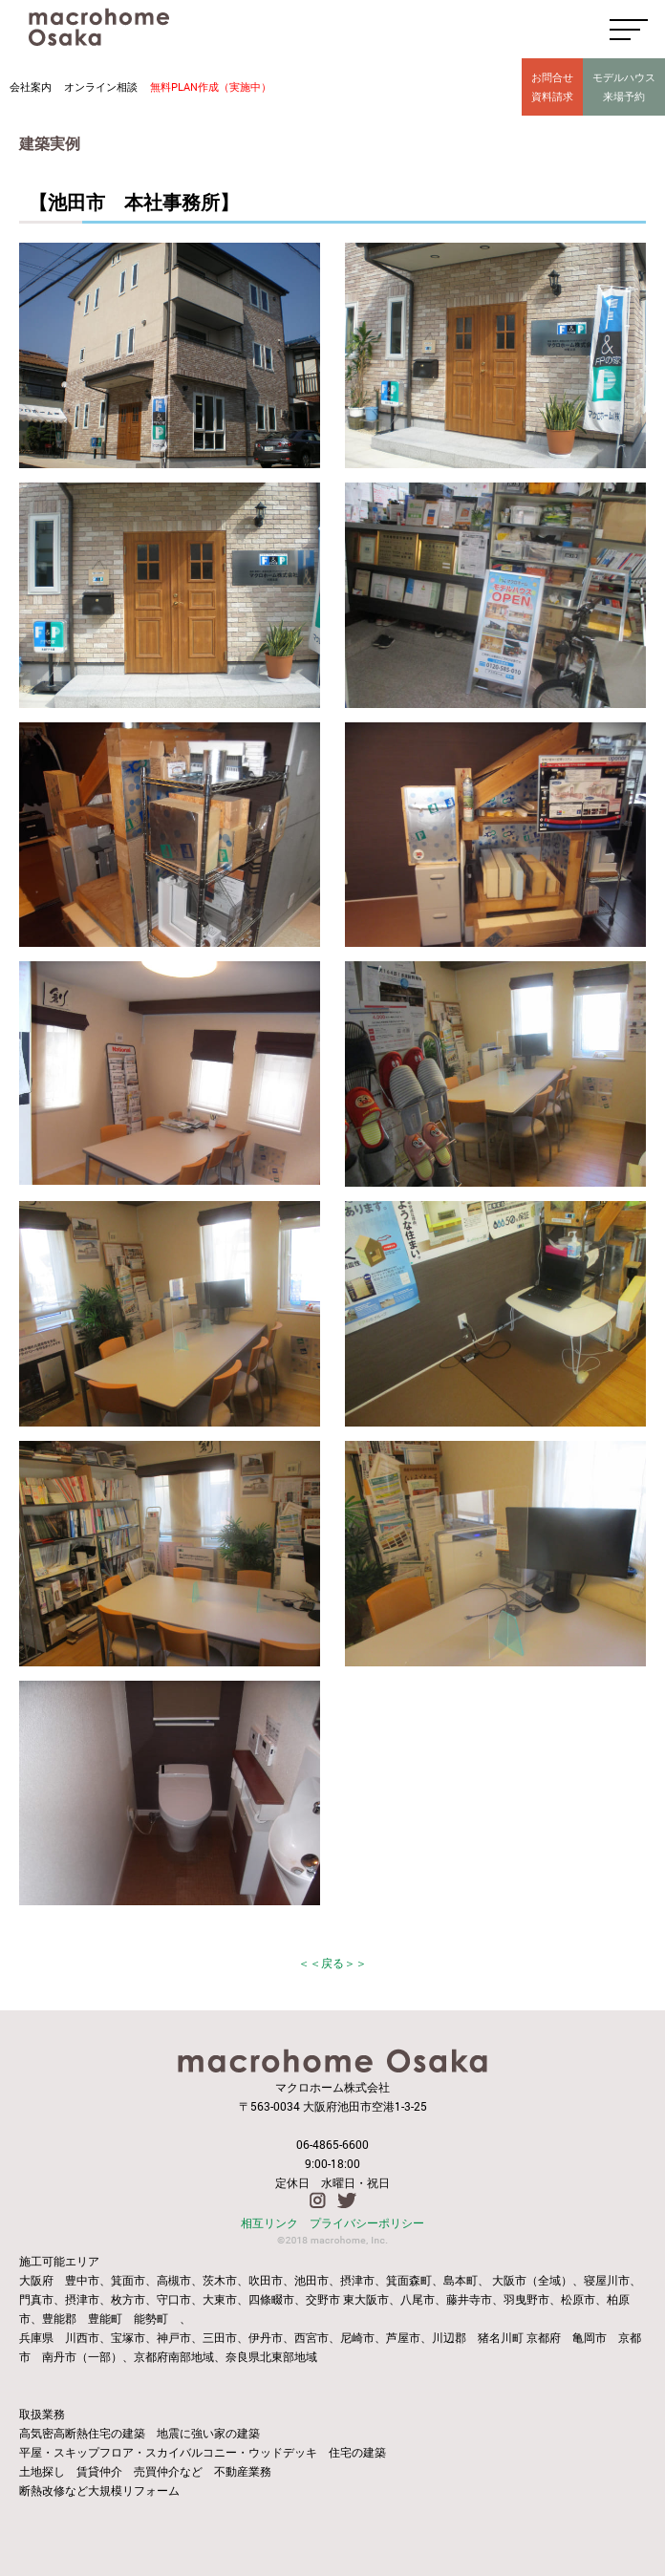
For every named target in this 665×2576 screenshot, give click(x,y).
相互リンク (269, 2222)
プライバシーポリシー (367, 2222)
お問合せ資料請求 (552, 86)
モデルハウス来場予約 (623, 86)
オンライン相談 (101, 86)
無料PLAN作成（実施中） (210, 86)
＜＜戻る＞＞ (332, 1962)
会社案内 (31, 86)
